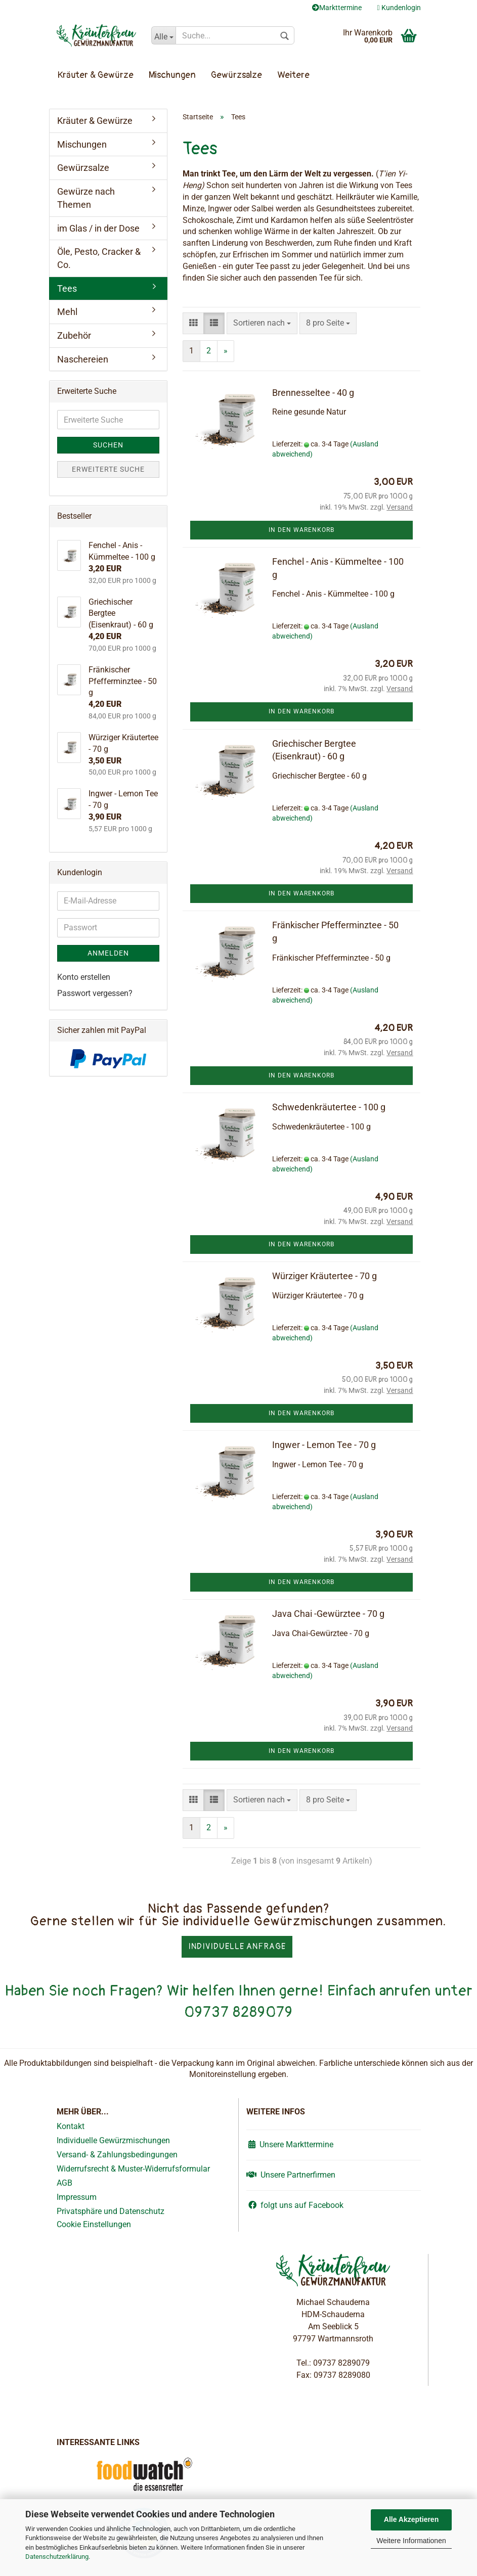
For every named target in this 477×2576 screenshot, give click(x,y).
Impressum (77, 2197)
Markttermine (337, 8)
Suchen (108, 445)
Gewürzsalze (236, 75)
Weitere (293, 75)
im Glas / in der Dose (98, 228)
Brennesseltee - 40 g (313, 392)
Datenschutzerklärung (57, 2556)
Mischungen (172, 75)
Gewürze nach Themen (86, 198)
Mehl (67, 311)
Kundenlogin (398, 8)
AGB (64, 2183)
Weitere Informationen (411, 2541)
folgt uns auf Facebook (294, 2205)
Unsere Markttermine (289, 2144)
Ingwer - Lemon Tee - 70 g (324, 1444)
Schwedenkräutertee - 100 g (328, 1107)
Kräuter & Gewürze (96, 75)
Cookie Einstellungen (94, 2224)
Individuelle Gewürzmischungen (113, 2140)
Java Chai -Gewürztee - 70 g (328, 1613)
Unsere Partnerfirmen (290, 2175)
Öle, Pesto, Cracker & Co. (99, 258)
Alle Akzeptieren (411, 2519)
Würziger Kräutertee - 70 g (324, 1276)
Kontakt (70, 2126)
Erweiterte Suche (108, 469)
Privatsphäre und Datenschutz (110, 2211)
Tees (67, 288)
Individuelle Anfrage (237, 1946)
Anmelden (108, 953)
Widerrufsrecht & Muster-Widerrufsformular (133, 2169)
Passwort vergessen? (95, 993)
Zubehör (74, 335)
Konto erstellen (83, 977)
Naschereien (82, 359)
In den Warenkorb (301, 529)
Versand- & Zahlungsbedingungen (117, 2154)
